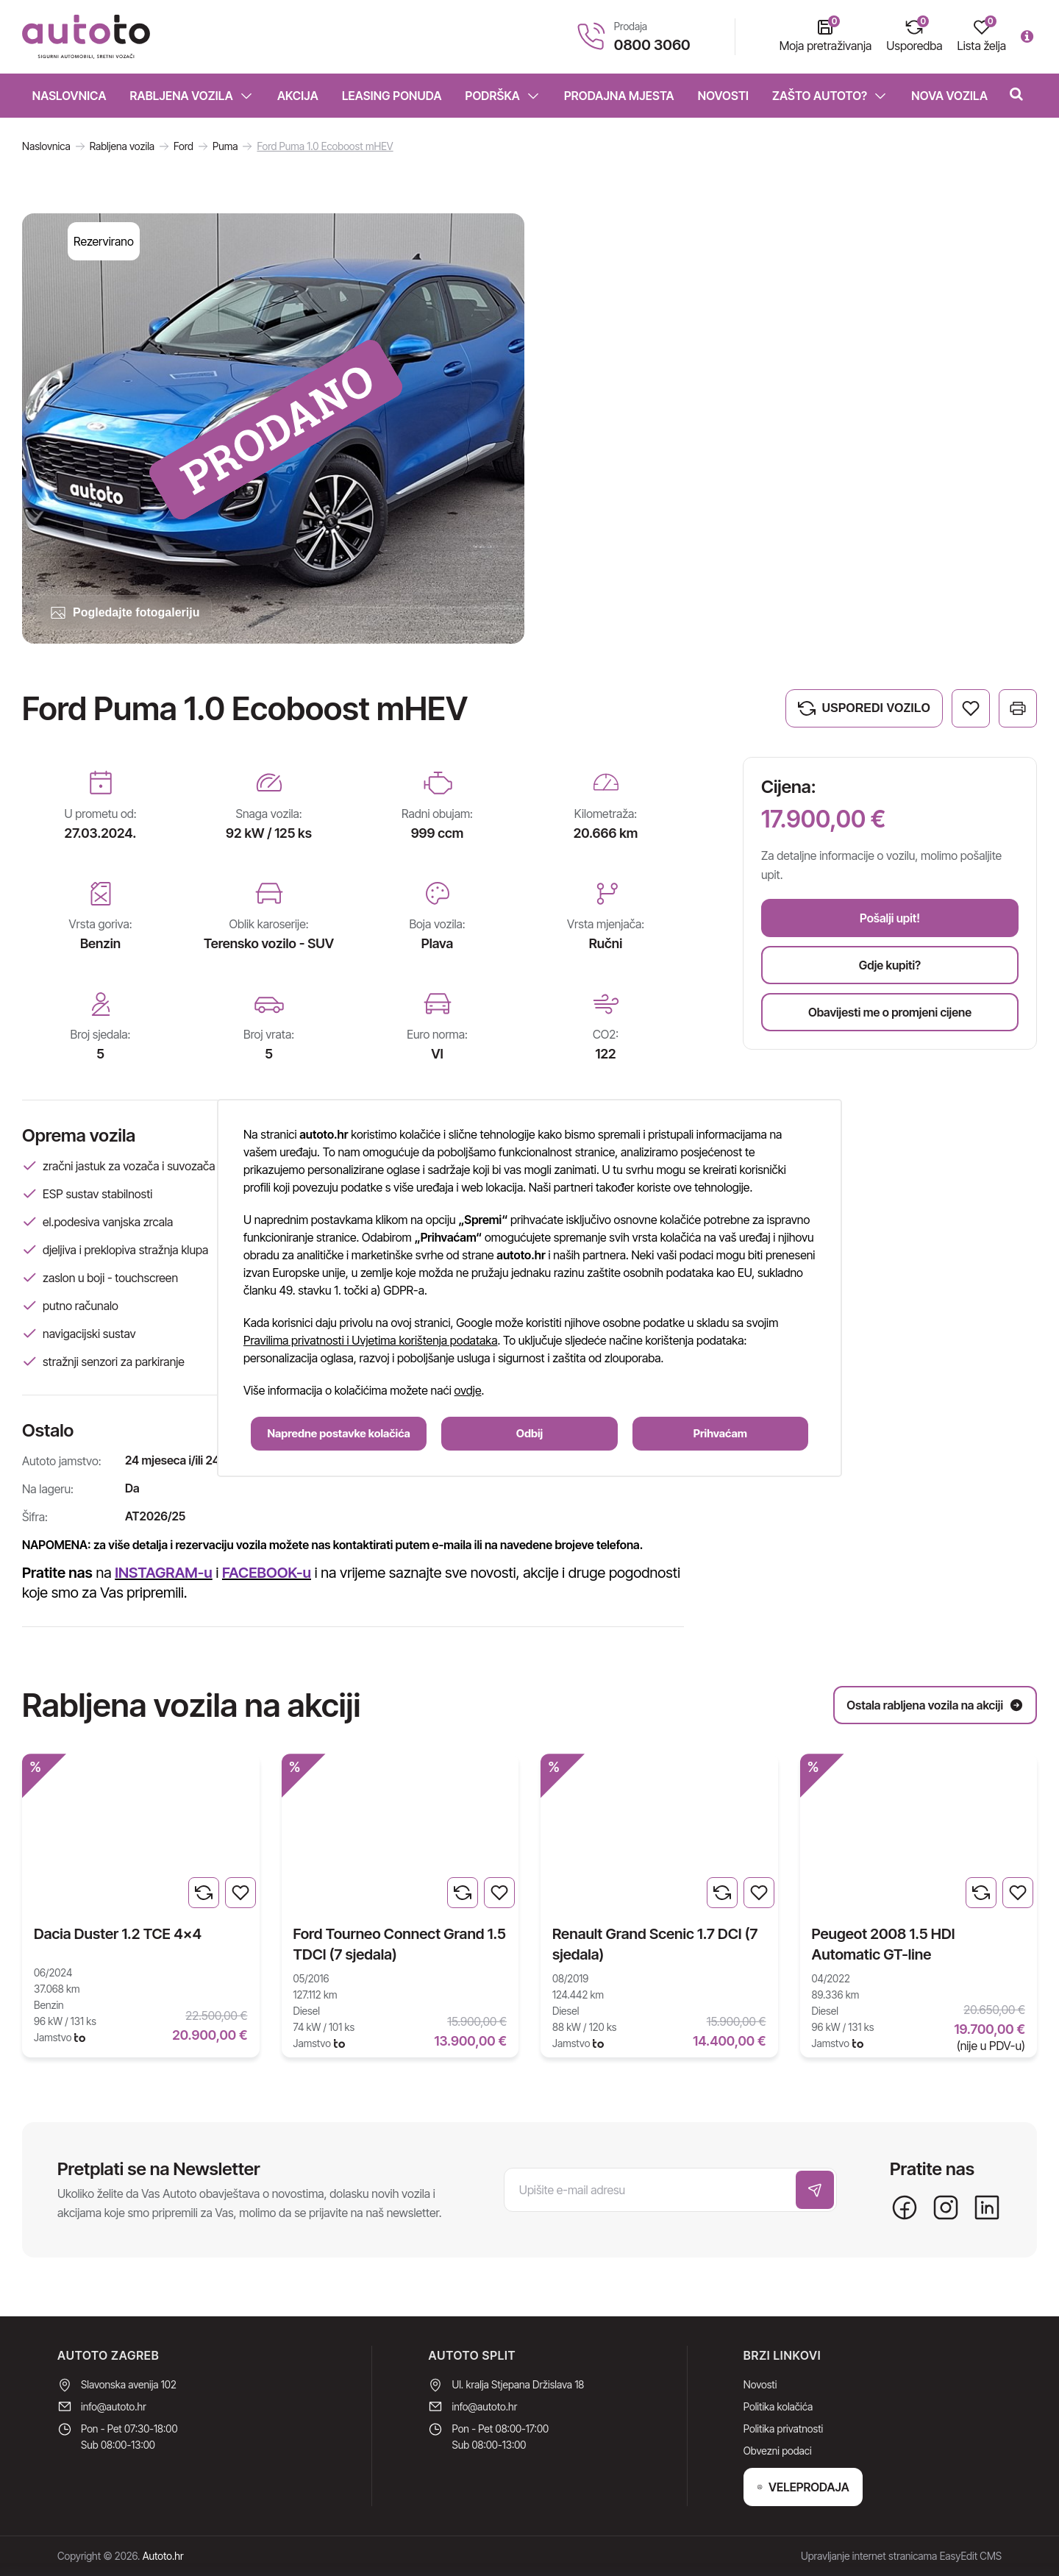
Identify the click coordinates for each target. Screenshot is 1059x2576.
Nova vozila (949, 95)
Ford (183, 146)
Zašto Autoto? (830, 95)
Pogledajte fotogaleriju (124, 613)
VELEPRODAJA (803, 2487)
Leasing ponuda (392, 95)
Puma (225, 146)
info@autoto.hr (113, 2406)
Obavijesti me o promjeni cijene (889, 1012)
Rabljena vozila (192, 95)
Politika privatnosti (783, 2428)
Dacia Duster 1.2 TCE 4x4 (118, 1934)
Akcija (297, 95)
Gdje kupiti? (890, 965)
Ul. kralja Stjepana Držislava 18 (518, 2384)
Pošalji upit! (890, 918)
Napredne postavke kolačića (339, 1433)
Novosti (723, 95)
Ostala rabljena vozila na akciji (935, 1705)
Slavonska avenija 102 (128, 2384)
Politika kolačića (778, 2406)
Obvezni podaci (778, 2450)
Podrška (503, 95)
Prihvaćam (720, 1433)
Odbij (529, 1433)
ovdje (468, 1390)
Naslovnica (69, 95)
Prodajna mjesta (619, 95)
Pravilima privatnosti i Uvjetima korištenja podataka (370, 1340)
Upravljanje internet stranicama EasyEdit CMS (901, 2556)
